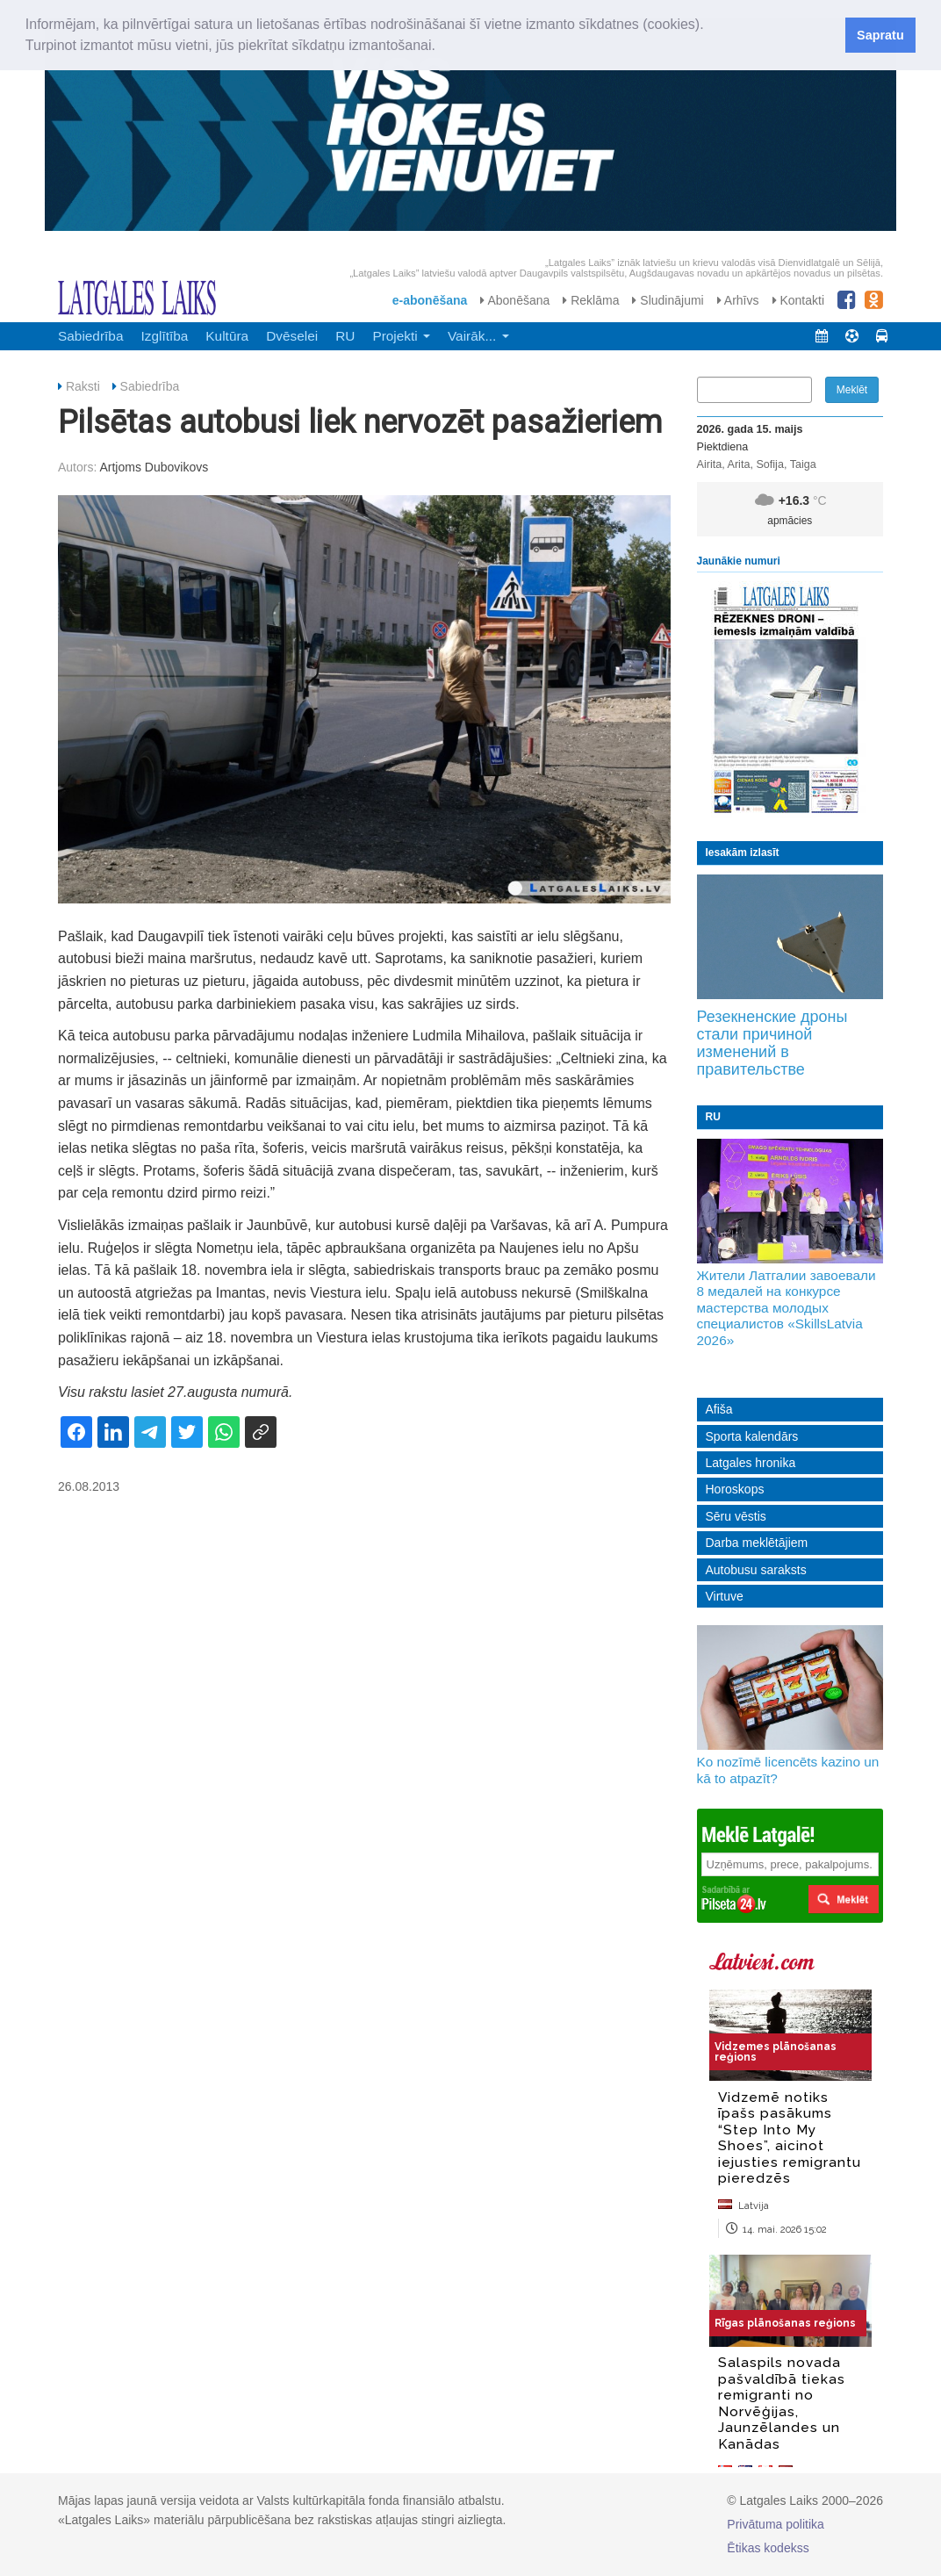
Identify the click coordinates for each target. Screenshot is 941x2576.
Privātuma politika (775, 2524)
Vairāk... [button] (478, 335)
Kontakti (798, 300)
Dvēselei (292, 335)
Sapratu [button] (880, 35)
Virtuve (724, 1596)
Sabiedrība (90, 335)
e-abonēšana (430, 300)
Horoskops (735, 1489)
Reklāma (591, 300)
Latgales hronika (751, 1463)
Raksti (83, 386)
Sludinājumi (667, 300)
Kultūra (226, 335)
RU (345, 335)
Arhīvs (738, 300)
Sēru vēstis (736, 1516)
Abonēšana (515, 300)
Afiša (719, 1409)
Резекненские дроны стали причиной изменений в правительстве (772, 1042)
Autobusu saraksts (756, 1570)
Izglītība (164, 335)
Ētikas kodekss (767, 2548)
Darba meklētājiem (757, 1543)
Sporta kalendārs (752, 1436)
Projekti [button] (401, 335)
